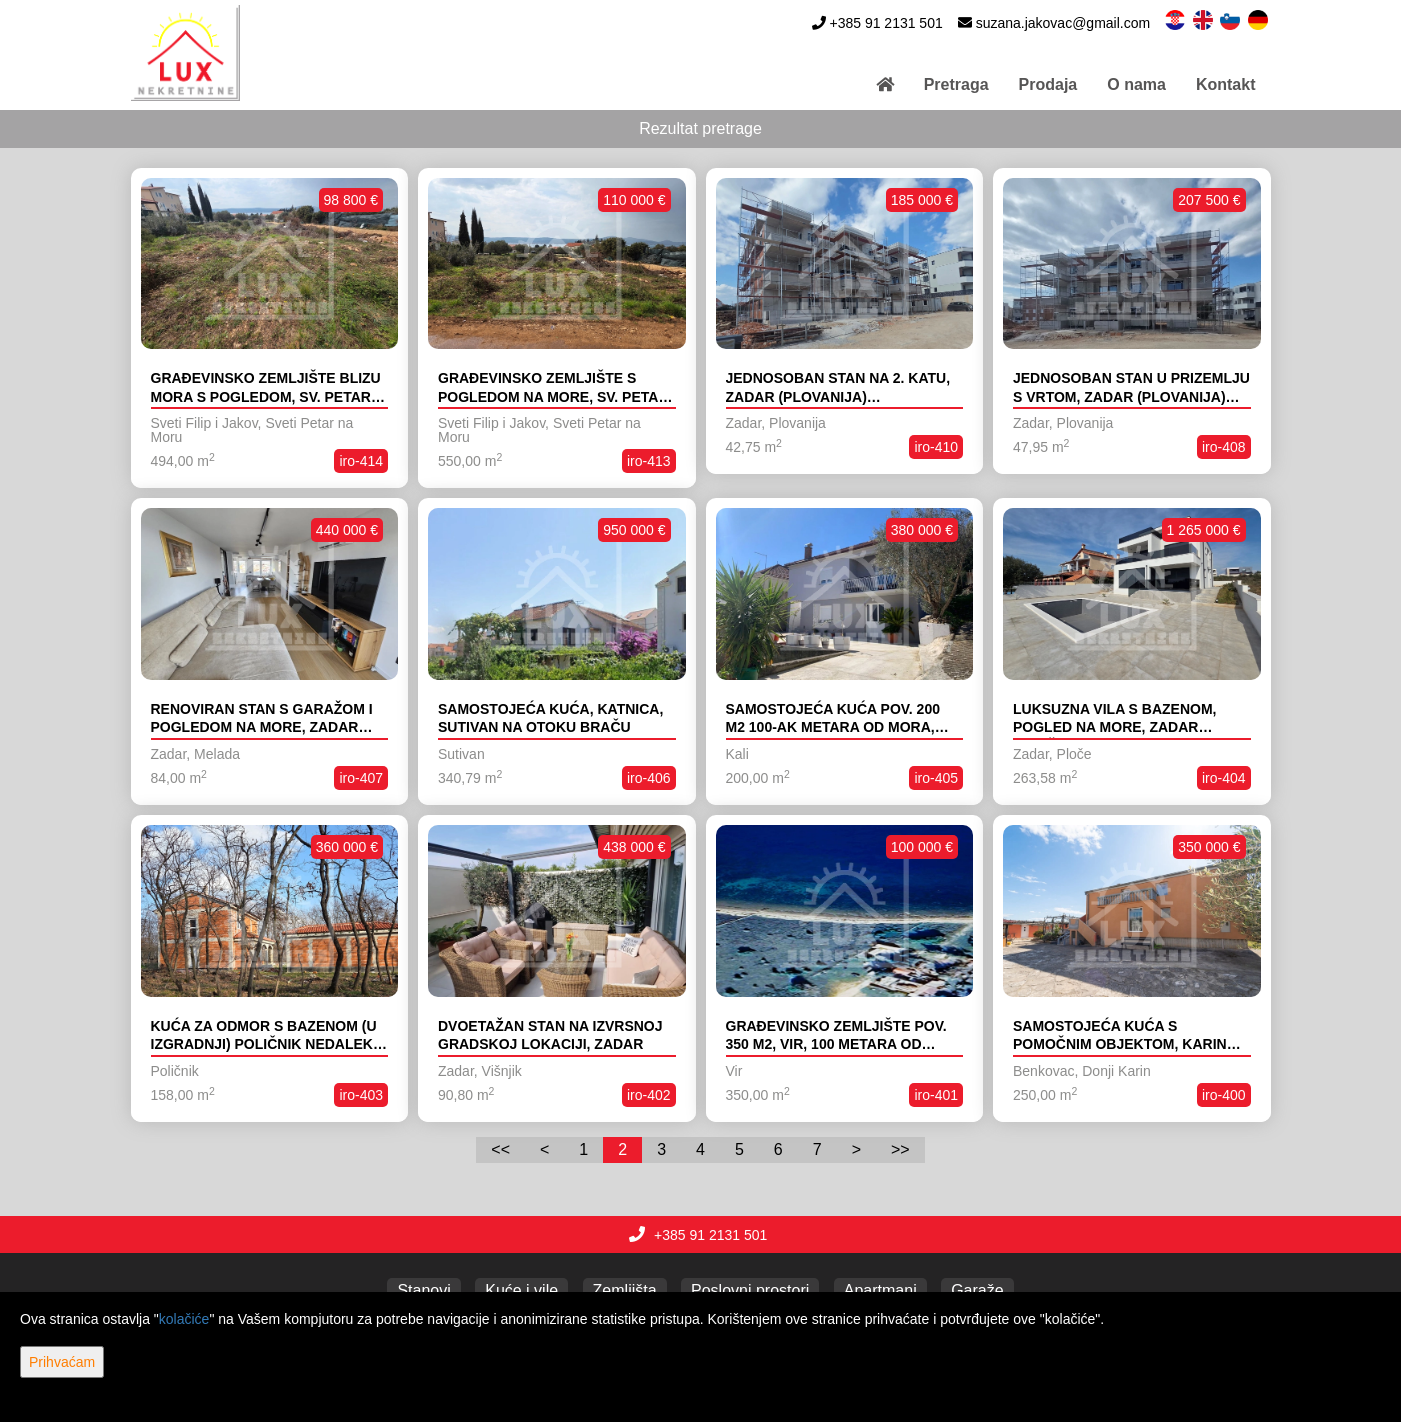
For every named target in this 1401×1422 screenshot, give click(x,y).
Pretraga (956, 84)
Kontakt (1226, 84)
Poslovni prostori (750, 1290)
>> (900, 1149)
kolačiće (184, 1319)
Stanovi (423, 1290)
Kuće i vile (521, 1290)
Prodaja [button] (1048, 84)
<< (500, 1149)
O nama (1136, 84)
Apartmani (880, 1290)
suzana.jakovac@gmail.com (1063, 23)
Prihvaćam (62, 1362)
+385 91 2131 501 (885, 23)
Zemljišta (625, 1290)
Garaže (977, 1290)
